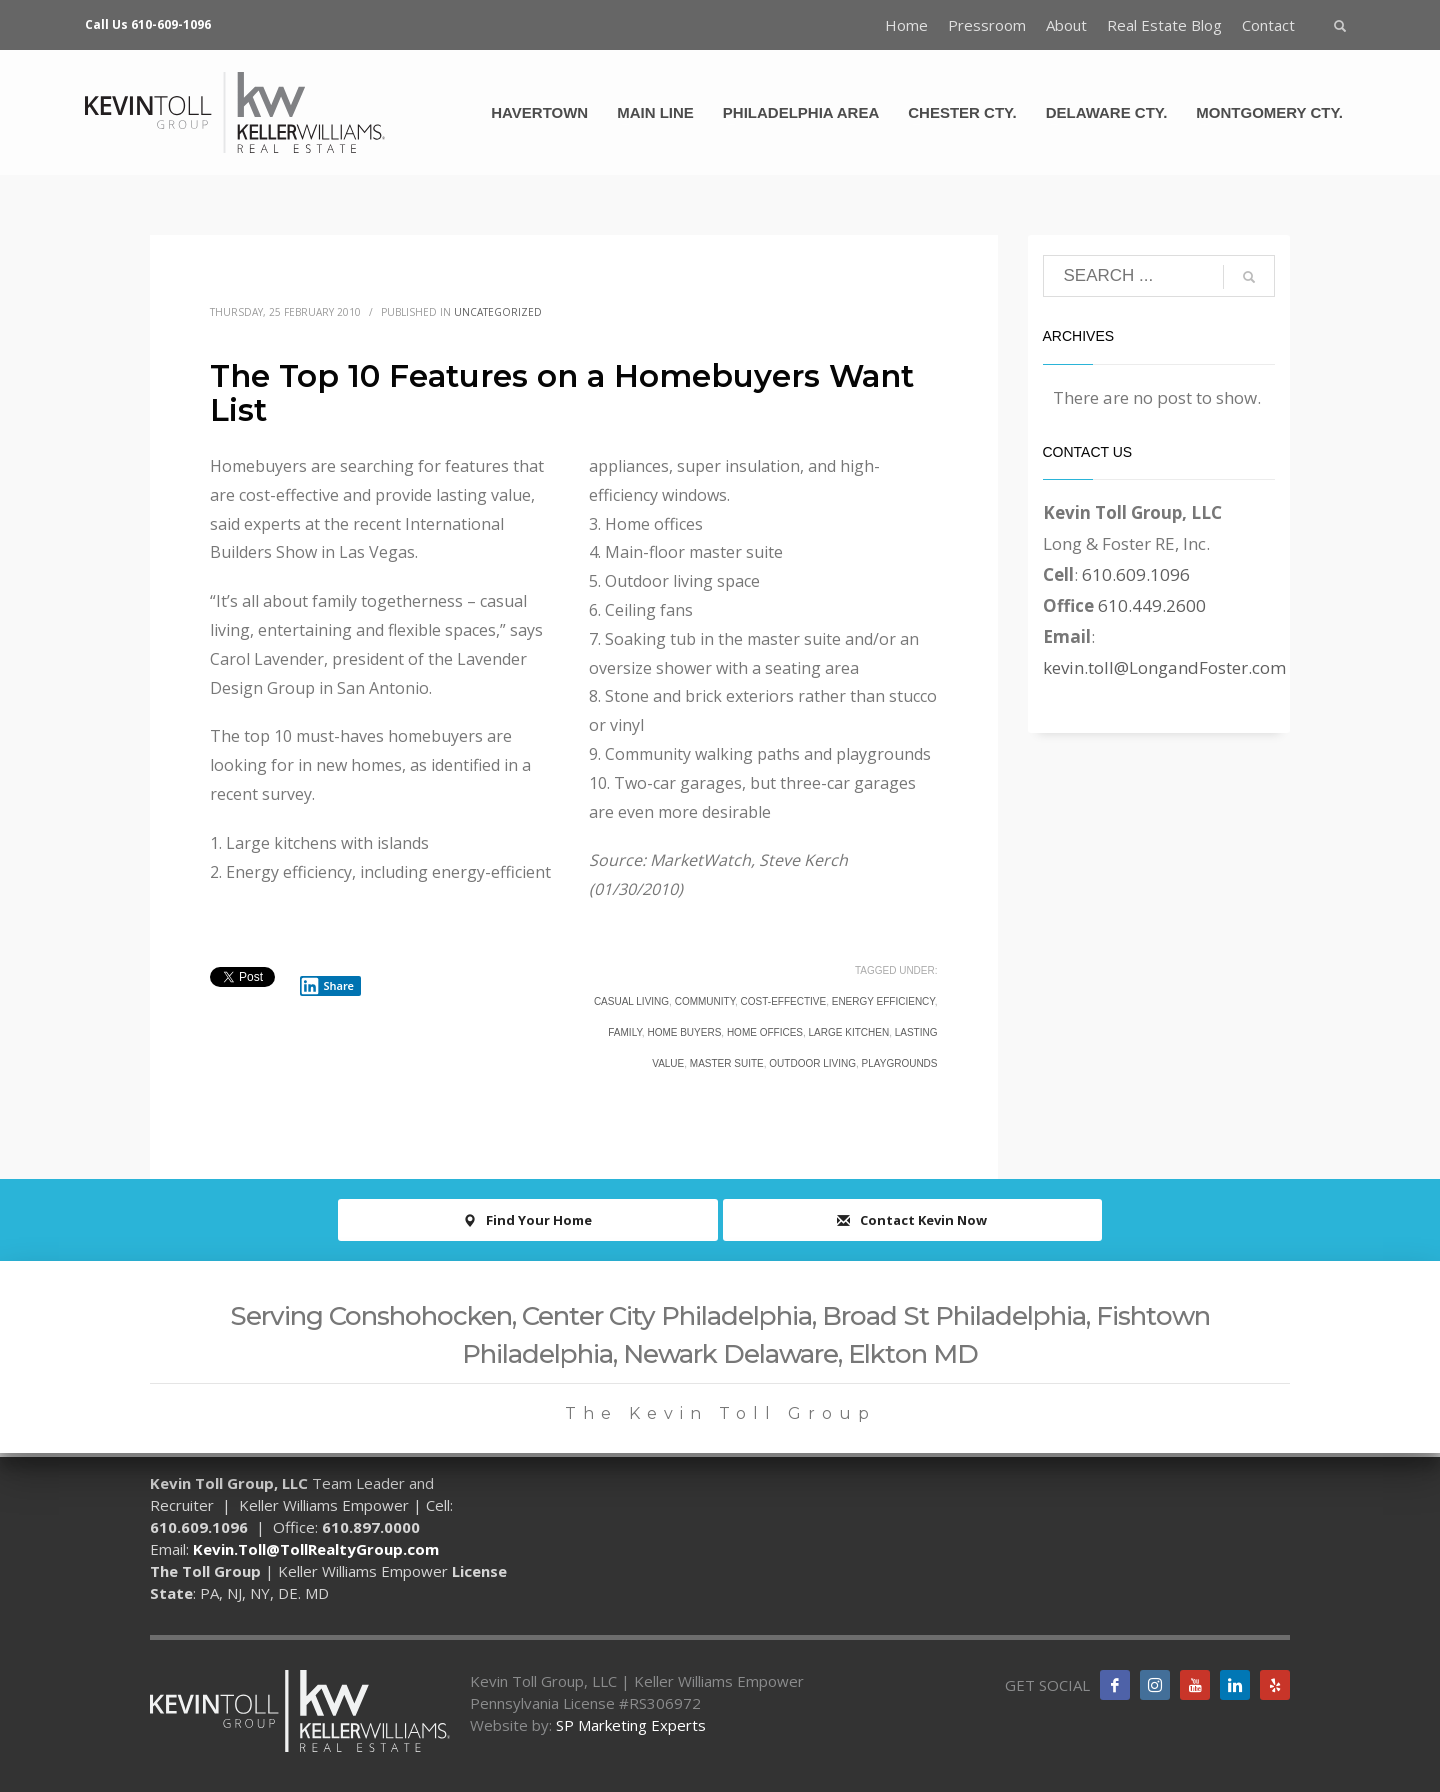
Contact (1268, 25)
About (1066, 25)
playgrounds (900, 1063)
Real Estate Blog (1164, 25)
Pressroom (987, 25)
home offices (765, 1032)
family (625, 1032)
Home (906, 25)
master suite (727, 1063)
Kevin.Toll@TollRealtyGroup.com (316, 1549)
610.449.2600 (1152, 605)
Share (327, 986)
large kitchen (849, 1032)
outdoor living (812, 1063)
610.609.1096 (1136, 574)
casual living (631, 1001)
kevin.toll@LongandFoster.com (1164, 667)
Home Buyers (684, 1032)
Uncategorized (498, 312)
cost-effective (784, 1001)
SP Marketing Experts (631, 1725)
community (705, 1001)
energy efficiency (883, 1001)
